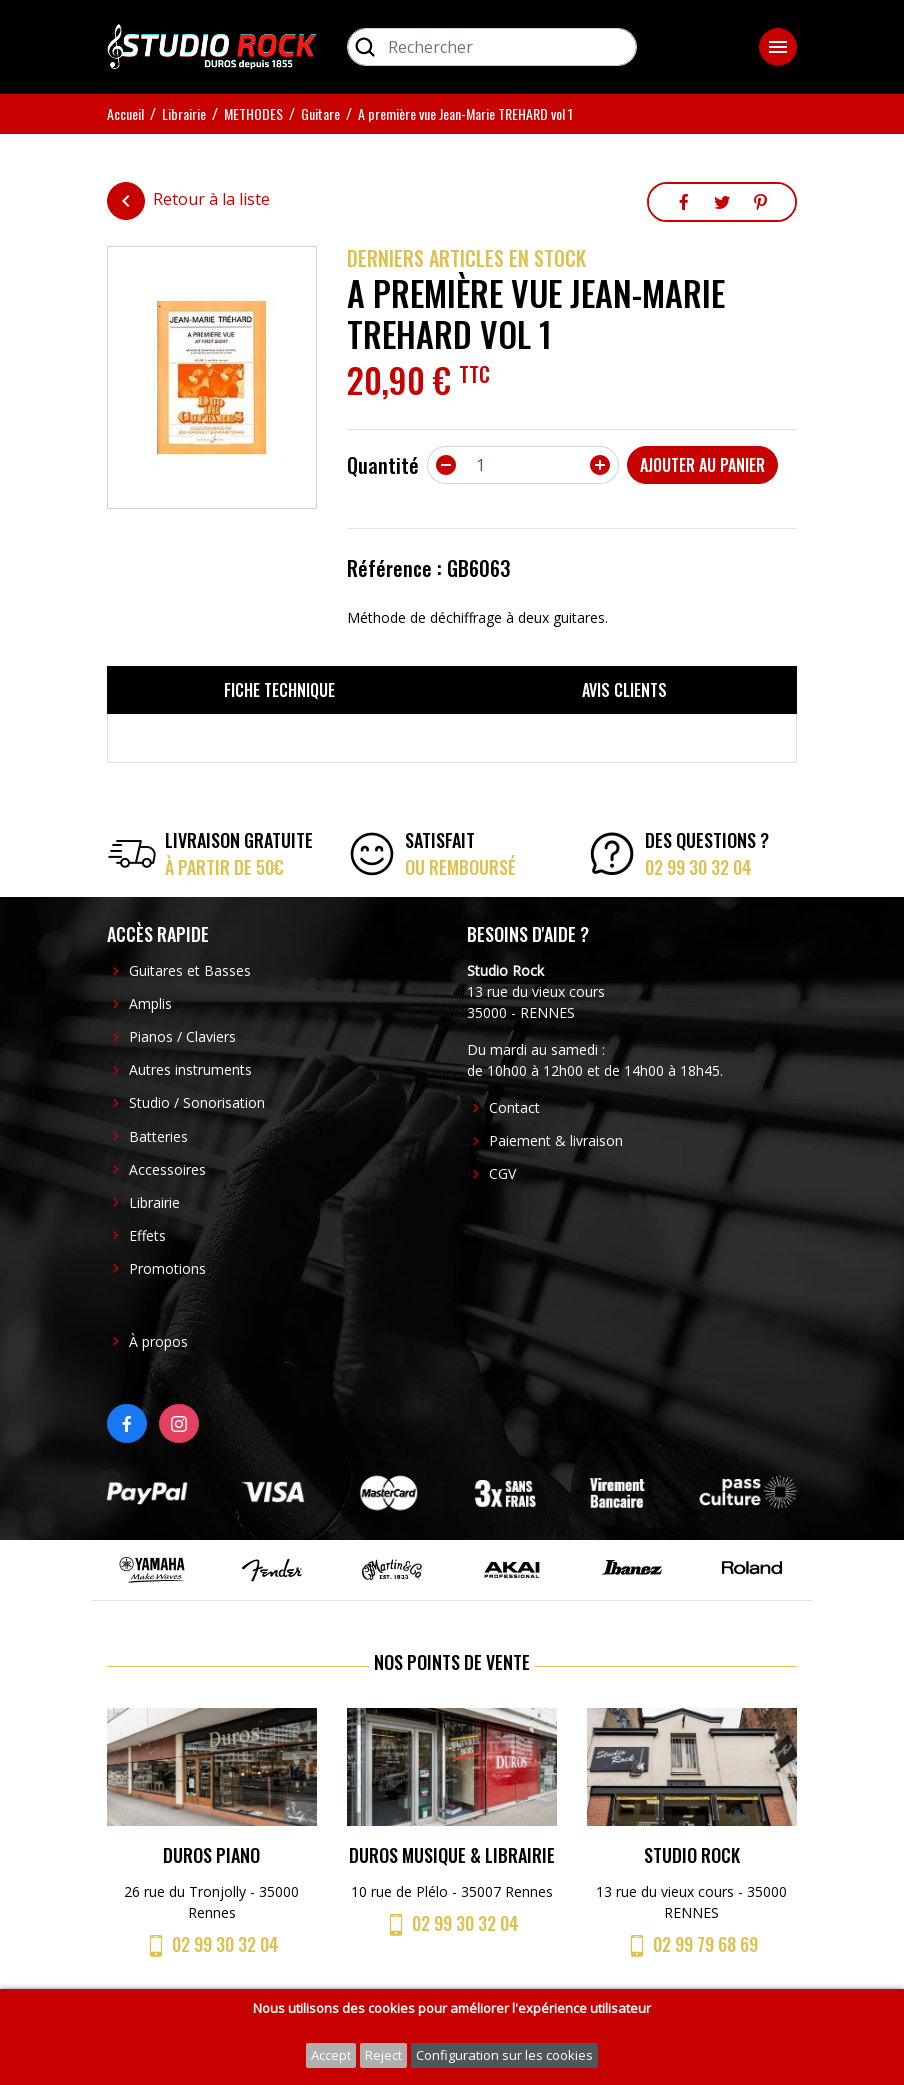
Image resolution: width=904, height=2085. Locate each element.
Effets (147, 1235)
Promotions (167, 1268)
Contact (514, 1107)
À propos (158, 1341)
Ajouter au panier (702, 465)
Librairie (154, 1202)
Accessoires (167, 1169)
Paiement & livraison (556, 1140)
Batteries (158, 1136)
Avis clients (624, 690)
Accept (331, 2055)
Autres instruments (190, 1069)
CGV (502, 1173)
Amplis (150, 1003)
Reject (383, 2055)
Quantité (383, 465)
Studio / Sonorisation (197, 1102)
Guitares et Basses (190, 970)
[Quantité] (523, 465)
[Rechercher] (492, 47)
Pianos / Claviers (182, 1036)
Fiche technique (279, 690)
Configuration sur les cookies (504, 2055)
